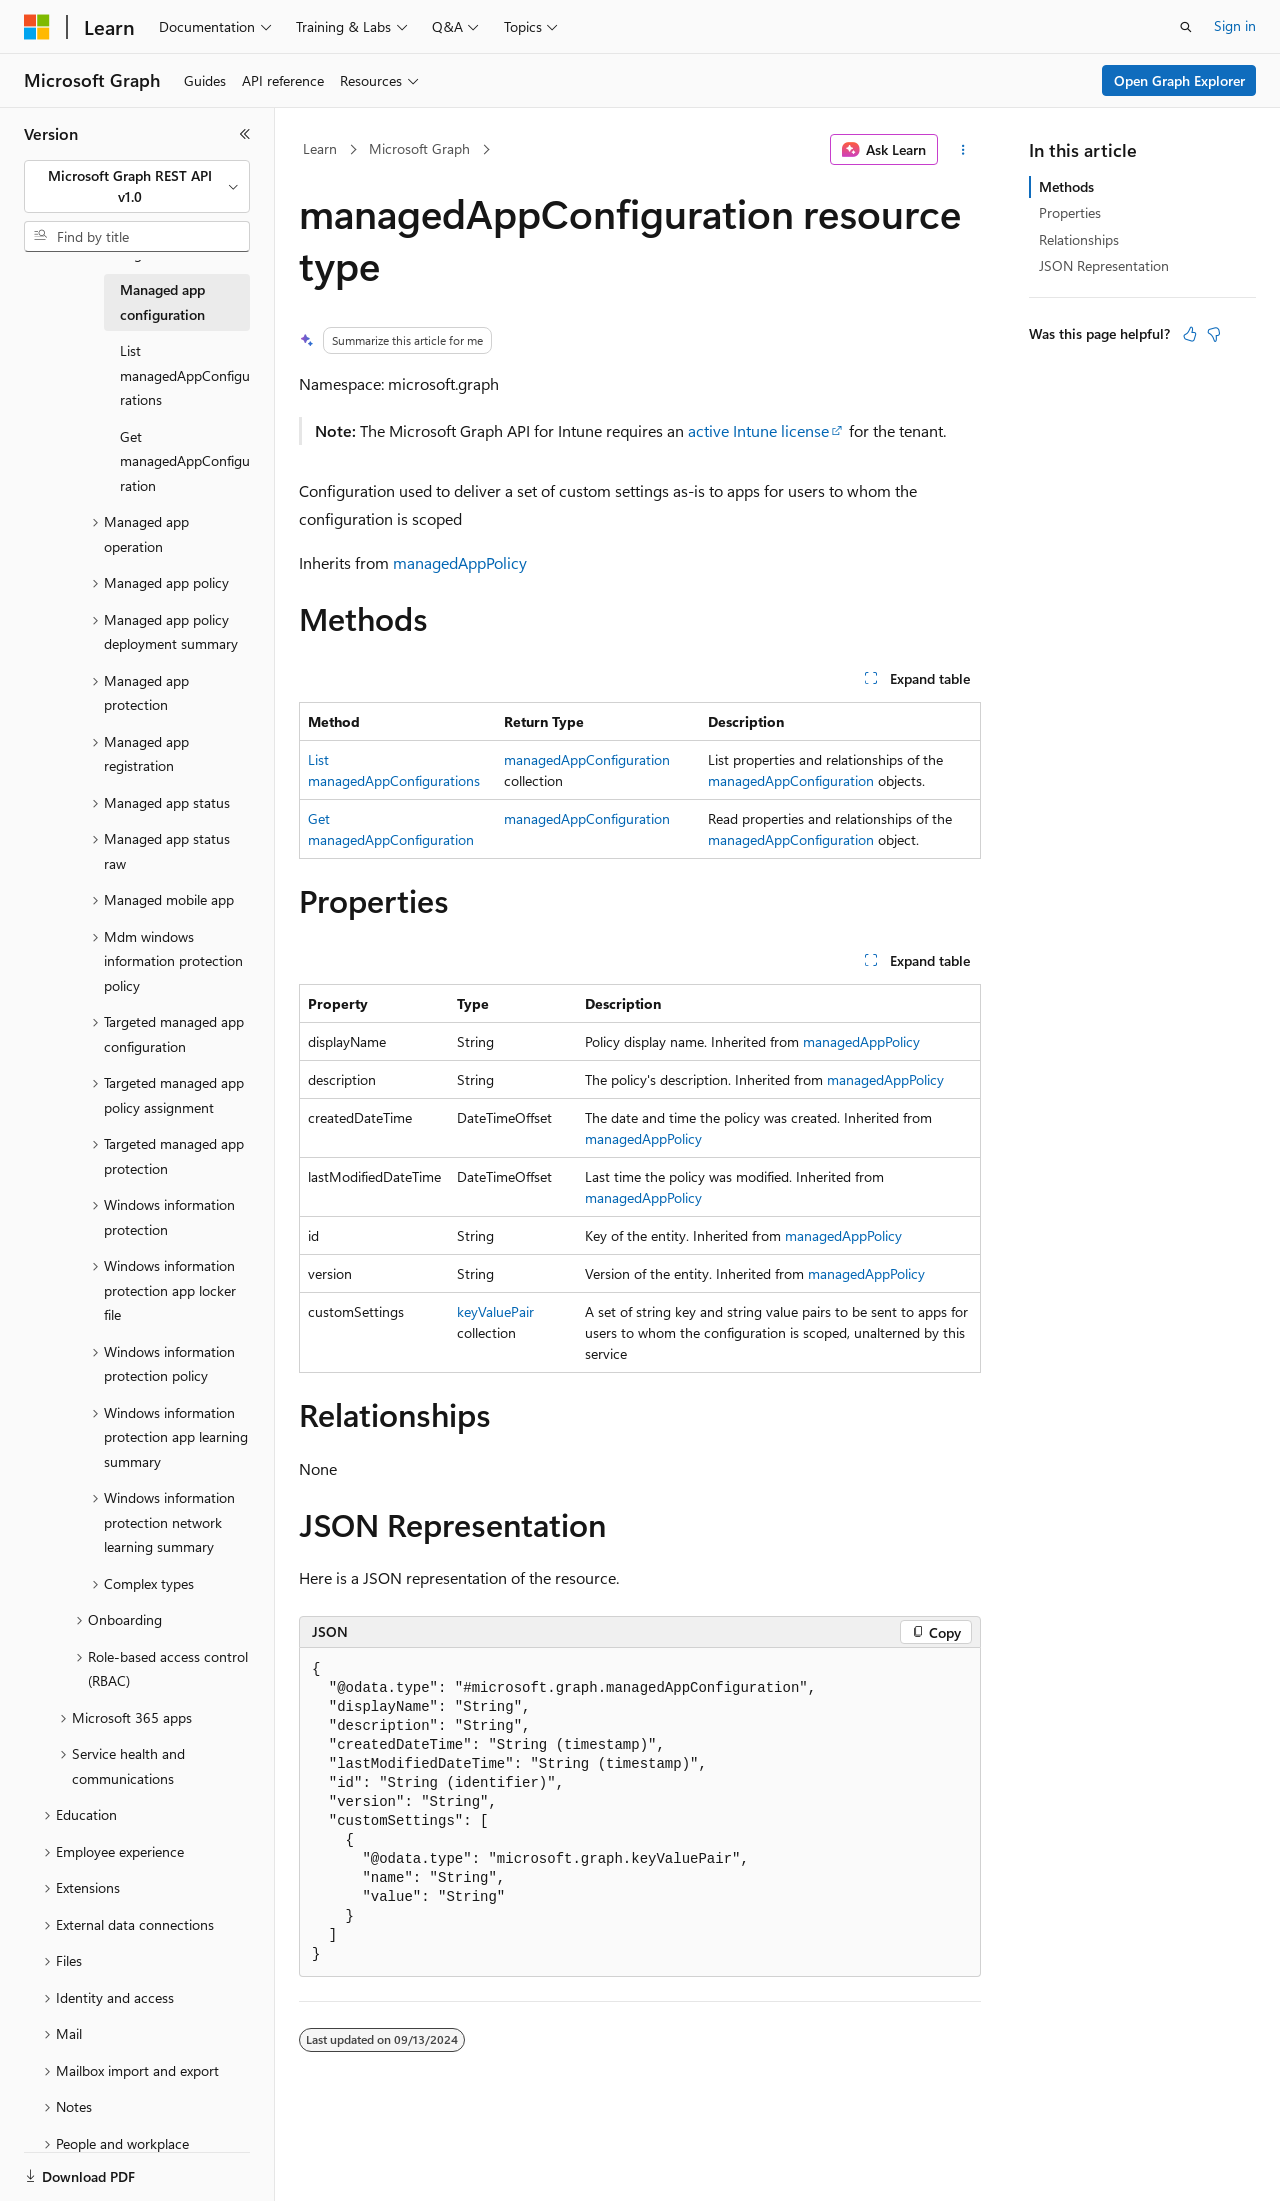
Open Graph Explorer (1179, 80)
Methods (1066, 186)
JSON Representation (1104, 265)
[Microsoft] (37, 27)
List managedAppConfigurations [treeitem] (185, 375)
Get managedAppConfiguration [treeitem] (185, 461)
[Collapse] (245, 134)
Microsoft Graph (419, 148)
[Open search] (1186, 27)
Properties (1070, 212)
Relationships (1079, 239)
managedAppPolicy (460, 562)
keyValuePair (495, 1311)
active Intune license (758, 430)
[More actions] (963, 150)
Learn (320, 148)
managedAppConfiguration (587, 759)
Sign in (1235, 25)
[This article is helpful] (1190, 334)
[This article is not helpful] (1214, 334)
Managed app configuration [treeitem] (162, 302)
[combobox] (137, 186)
